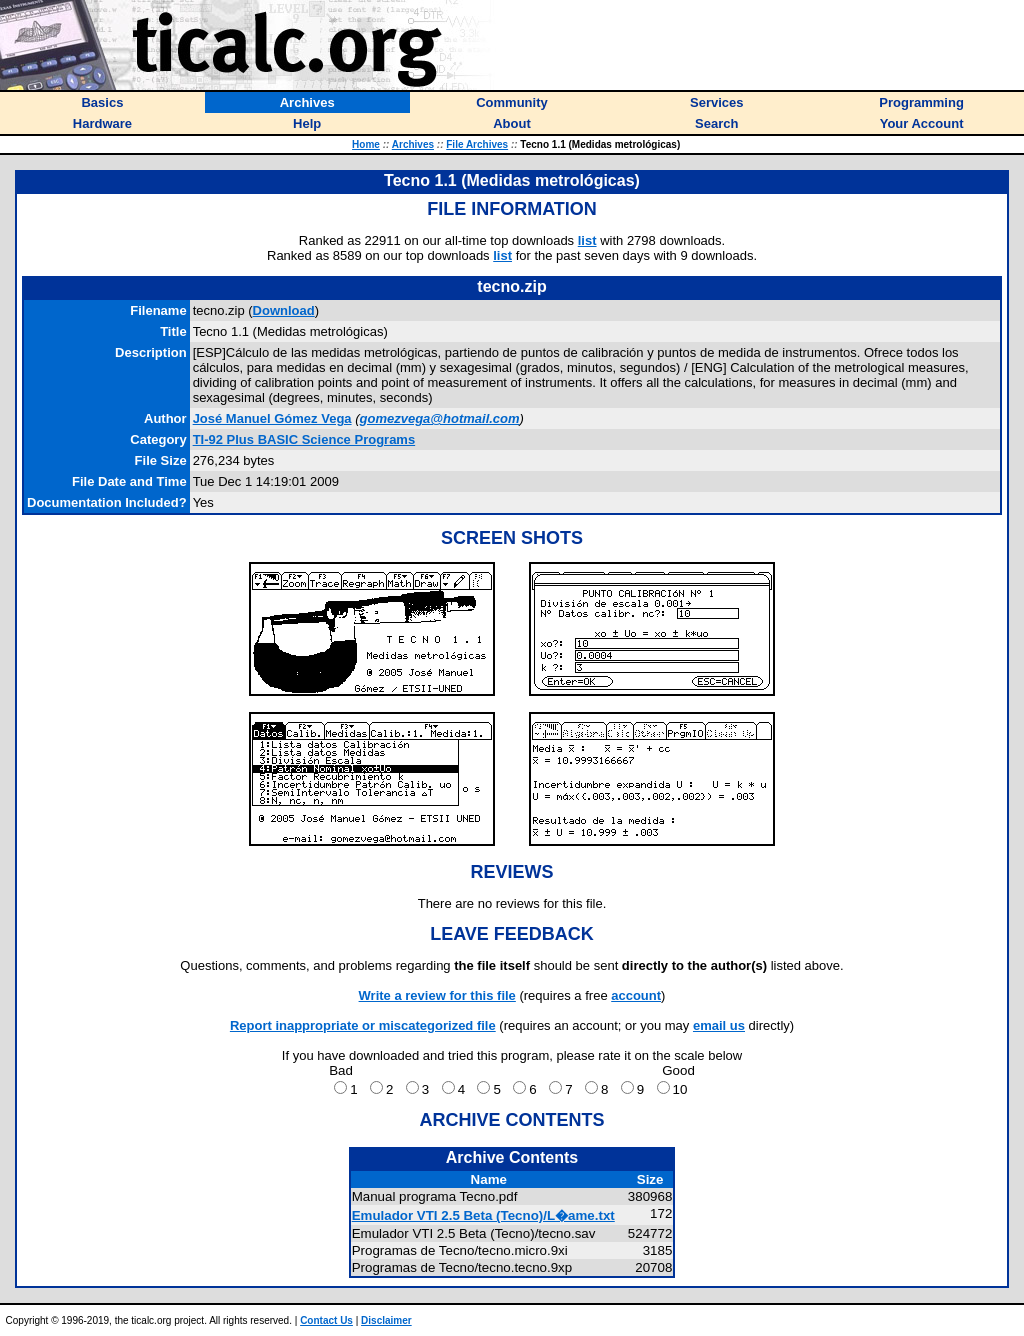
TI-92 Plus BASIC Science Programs (304, 439)
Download (284, 310)
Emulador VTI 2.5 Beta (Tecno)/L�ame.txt (483, 1215)
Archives (413, 144)
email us (719, 1025)
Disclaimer (386, 1320)
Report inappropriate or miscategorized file (363, 1025)
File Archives (477, 144)
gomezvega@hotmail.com (440, 418)
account (636, 995)
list (587, 240)
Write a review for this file (437, 995)
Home (366, 144)
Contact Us (326, 1320)
